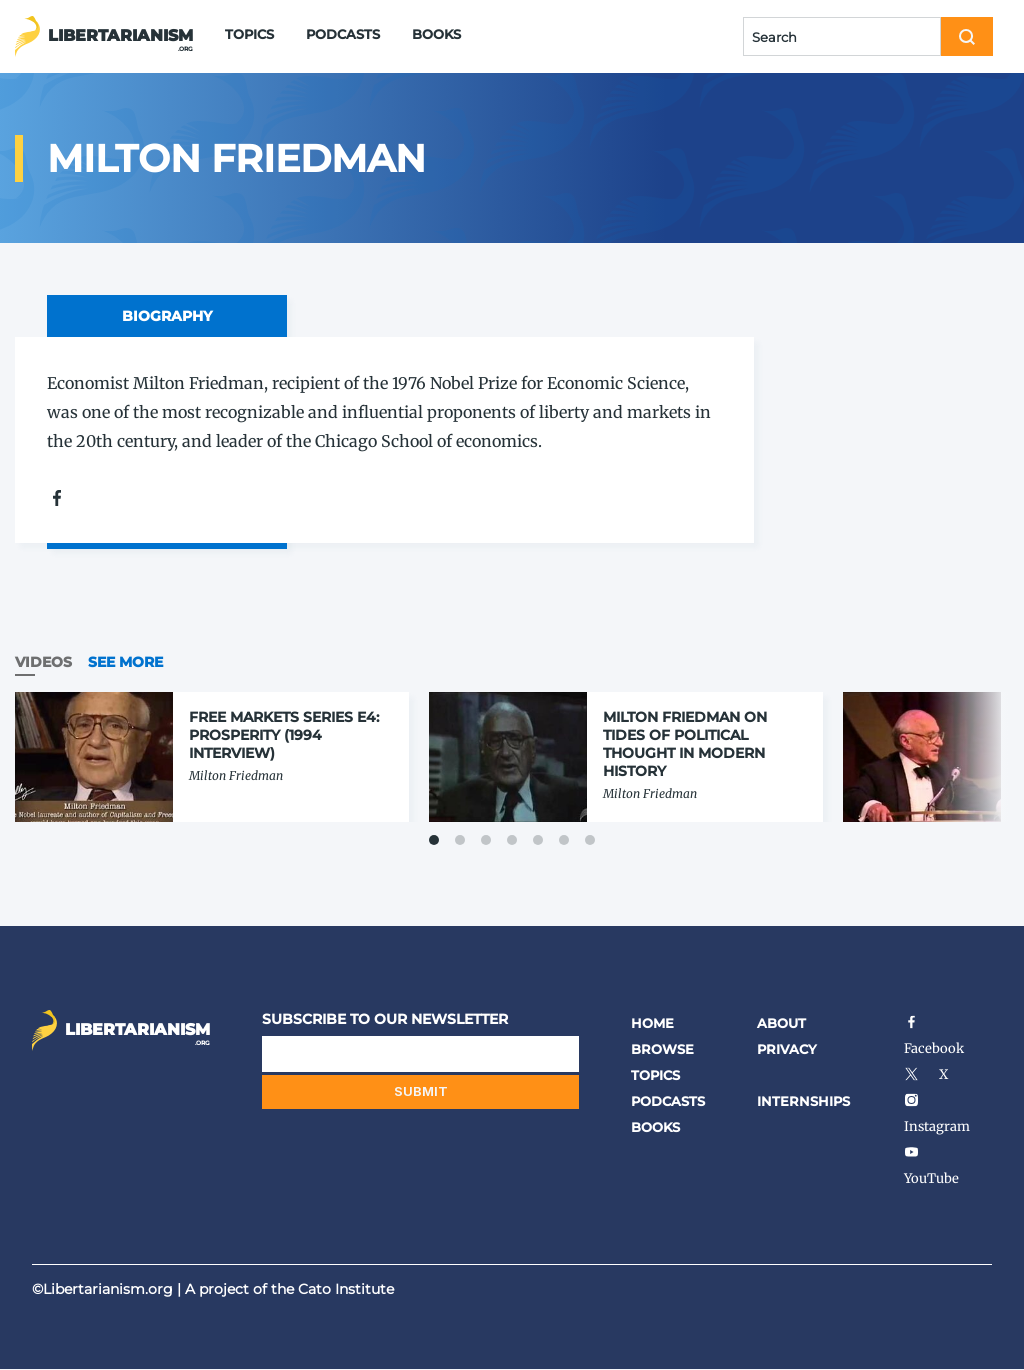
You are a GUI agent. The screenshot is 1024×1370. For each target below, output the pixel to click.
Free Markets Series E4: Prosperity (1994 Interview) (284, 735)
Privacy (787, 1049)
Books (436, 34)
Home (652, 1023)
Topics (249, 34)
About (781, 1023)
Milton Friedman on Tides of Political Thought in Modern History (685, 744)
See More (125, 662)
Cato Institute (346, 1289)
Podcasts (343, 34)
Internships (803, 1101)
